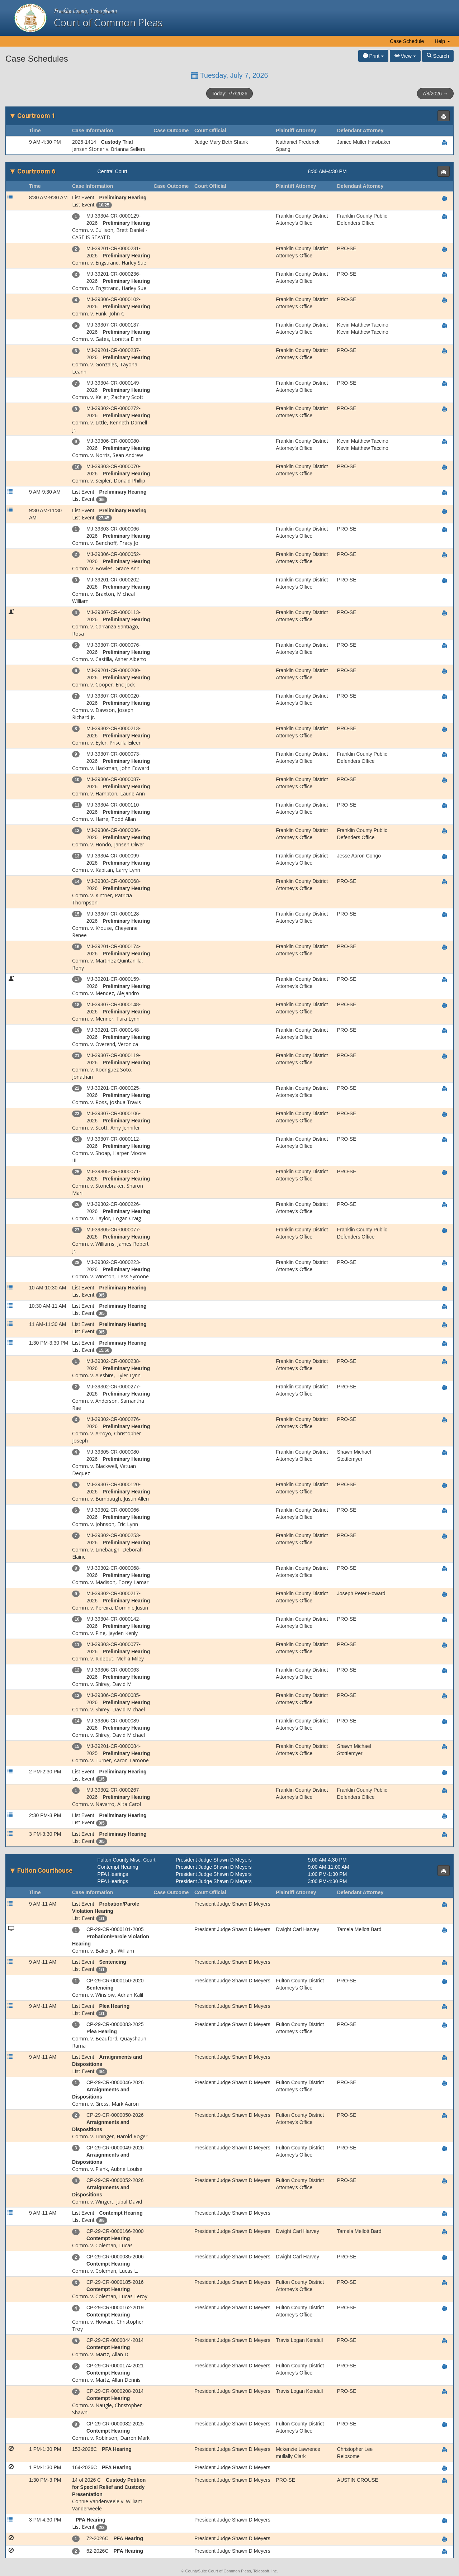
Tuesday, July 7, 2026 (229, 75)
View (405, 56)
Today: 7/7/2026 (229, 93)
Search (438, 56)
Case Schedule (407, 41)
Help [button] (442, 41)
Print (373, 56)
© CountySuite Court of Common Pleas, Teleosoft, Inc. (229, 2571)
